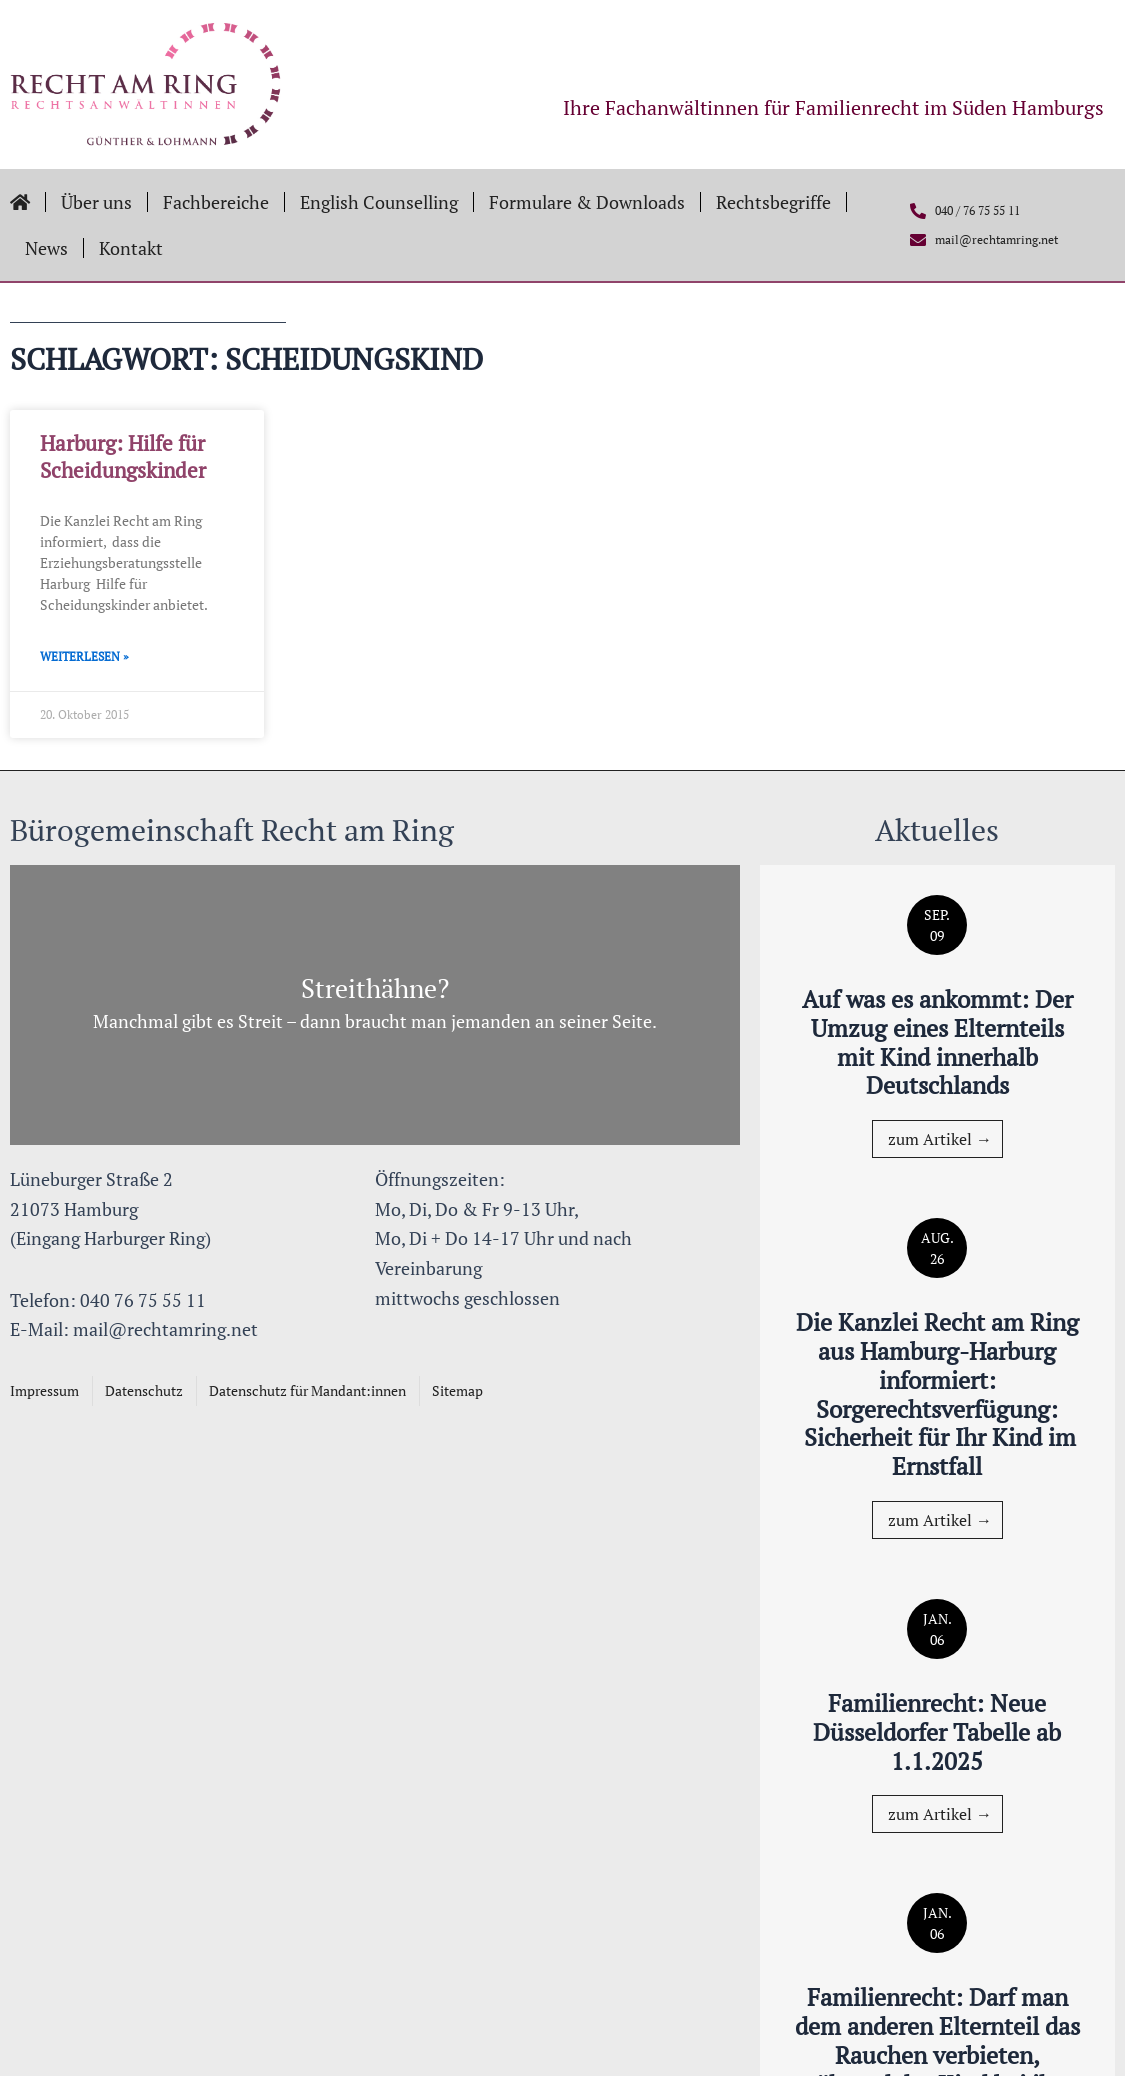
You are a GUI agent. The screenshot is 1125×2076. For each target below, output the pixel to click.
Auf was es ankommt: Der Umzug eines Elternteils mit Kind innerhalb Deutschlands (937, 1042)
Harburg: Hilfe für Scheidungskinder (123, 456)
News (46, 248)
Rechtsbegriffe (773, 202)
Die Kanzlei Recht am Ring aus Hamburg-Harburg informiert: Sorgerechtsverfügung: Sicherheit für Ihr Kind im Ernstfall (937, 1394)
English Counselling (379, 202)
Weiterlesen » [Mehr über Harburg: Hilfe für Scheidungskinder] (84, 656)
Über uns (96, 202)
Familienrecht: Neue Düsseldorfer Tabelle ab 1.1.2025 (937, 1732)
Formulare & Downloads (587, 202)
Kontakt (131, 248)
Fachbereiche (216, 202)
